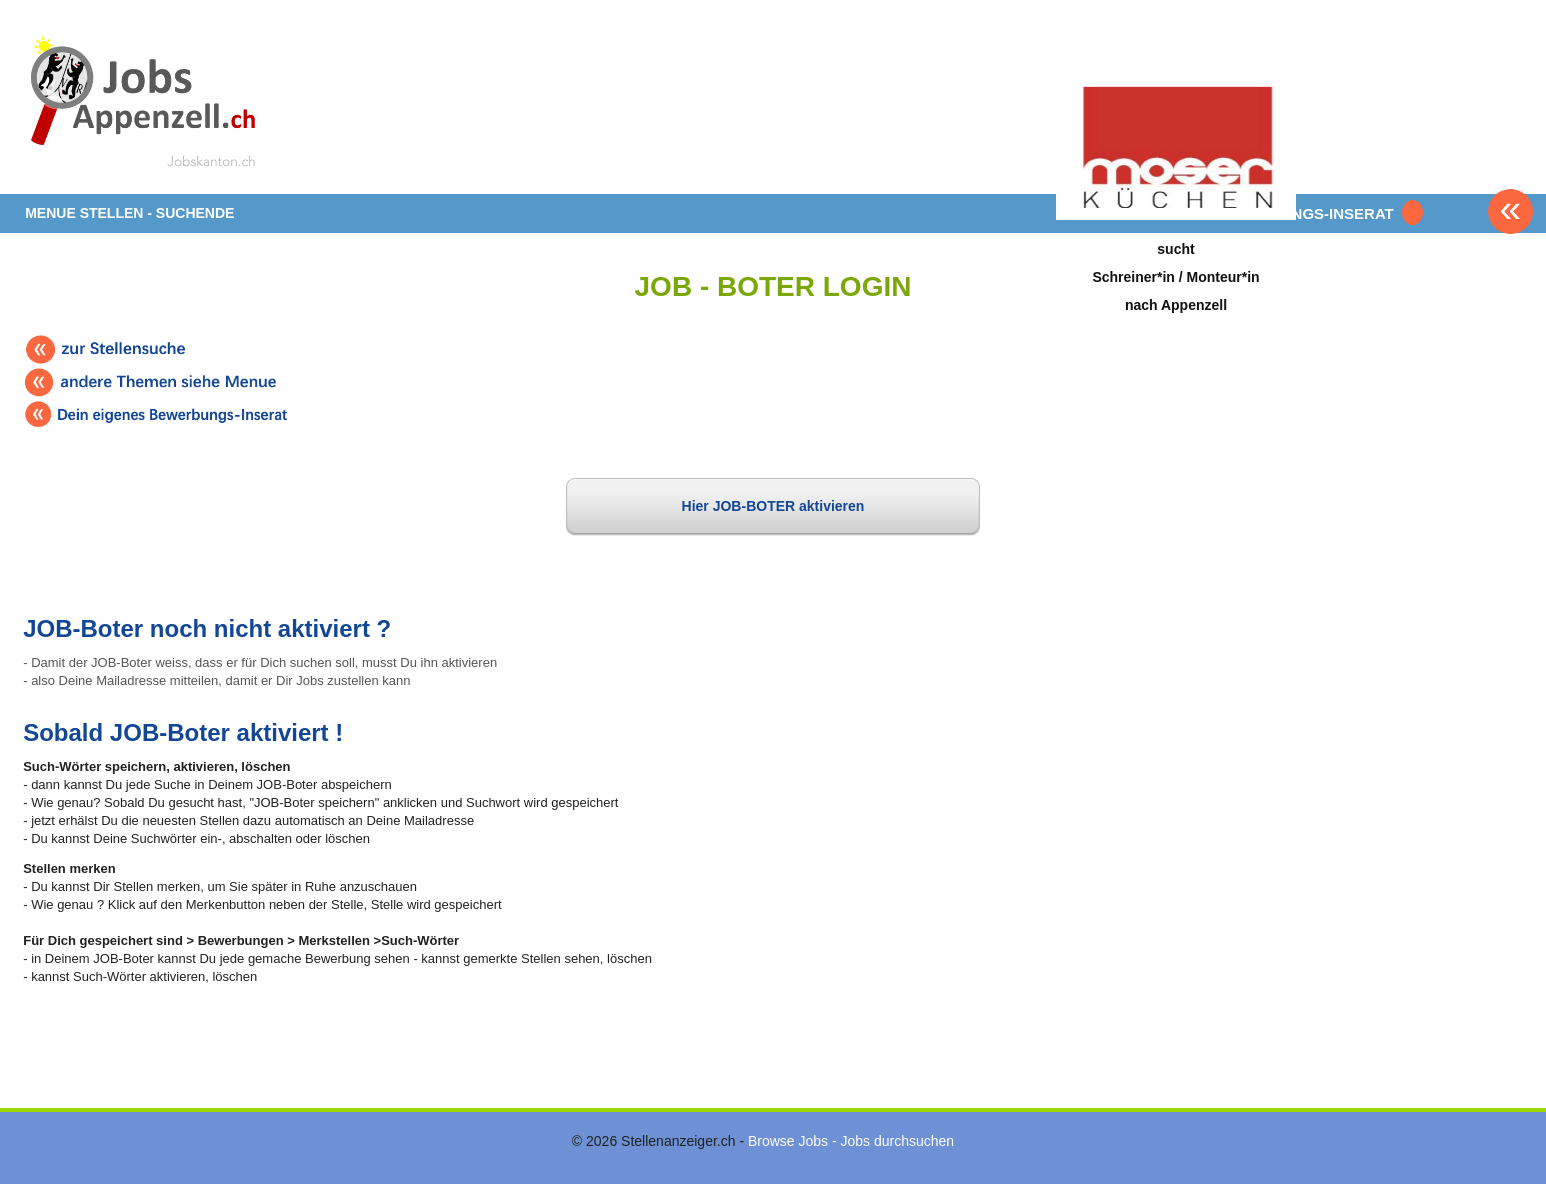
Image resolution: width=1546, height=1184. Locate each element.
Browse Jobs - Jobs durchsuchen (851, 1141)
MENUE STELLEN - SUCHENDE (129, 213)
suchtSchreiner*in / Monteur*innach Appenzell (1175, 276)
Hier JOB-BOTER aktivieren (773, 506)
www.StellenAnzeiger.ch (143, 104)
